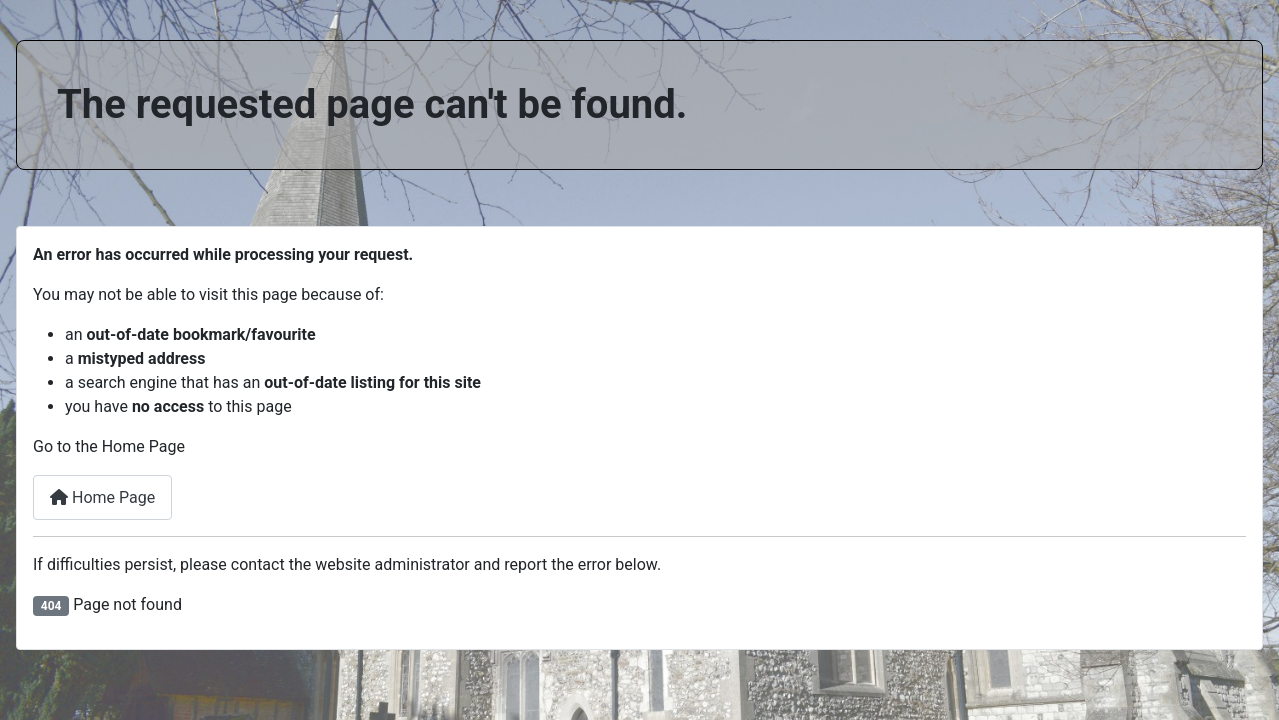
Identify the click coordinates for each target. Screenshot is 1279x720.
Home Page (102, 497)
